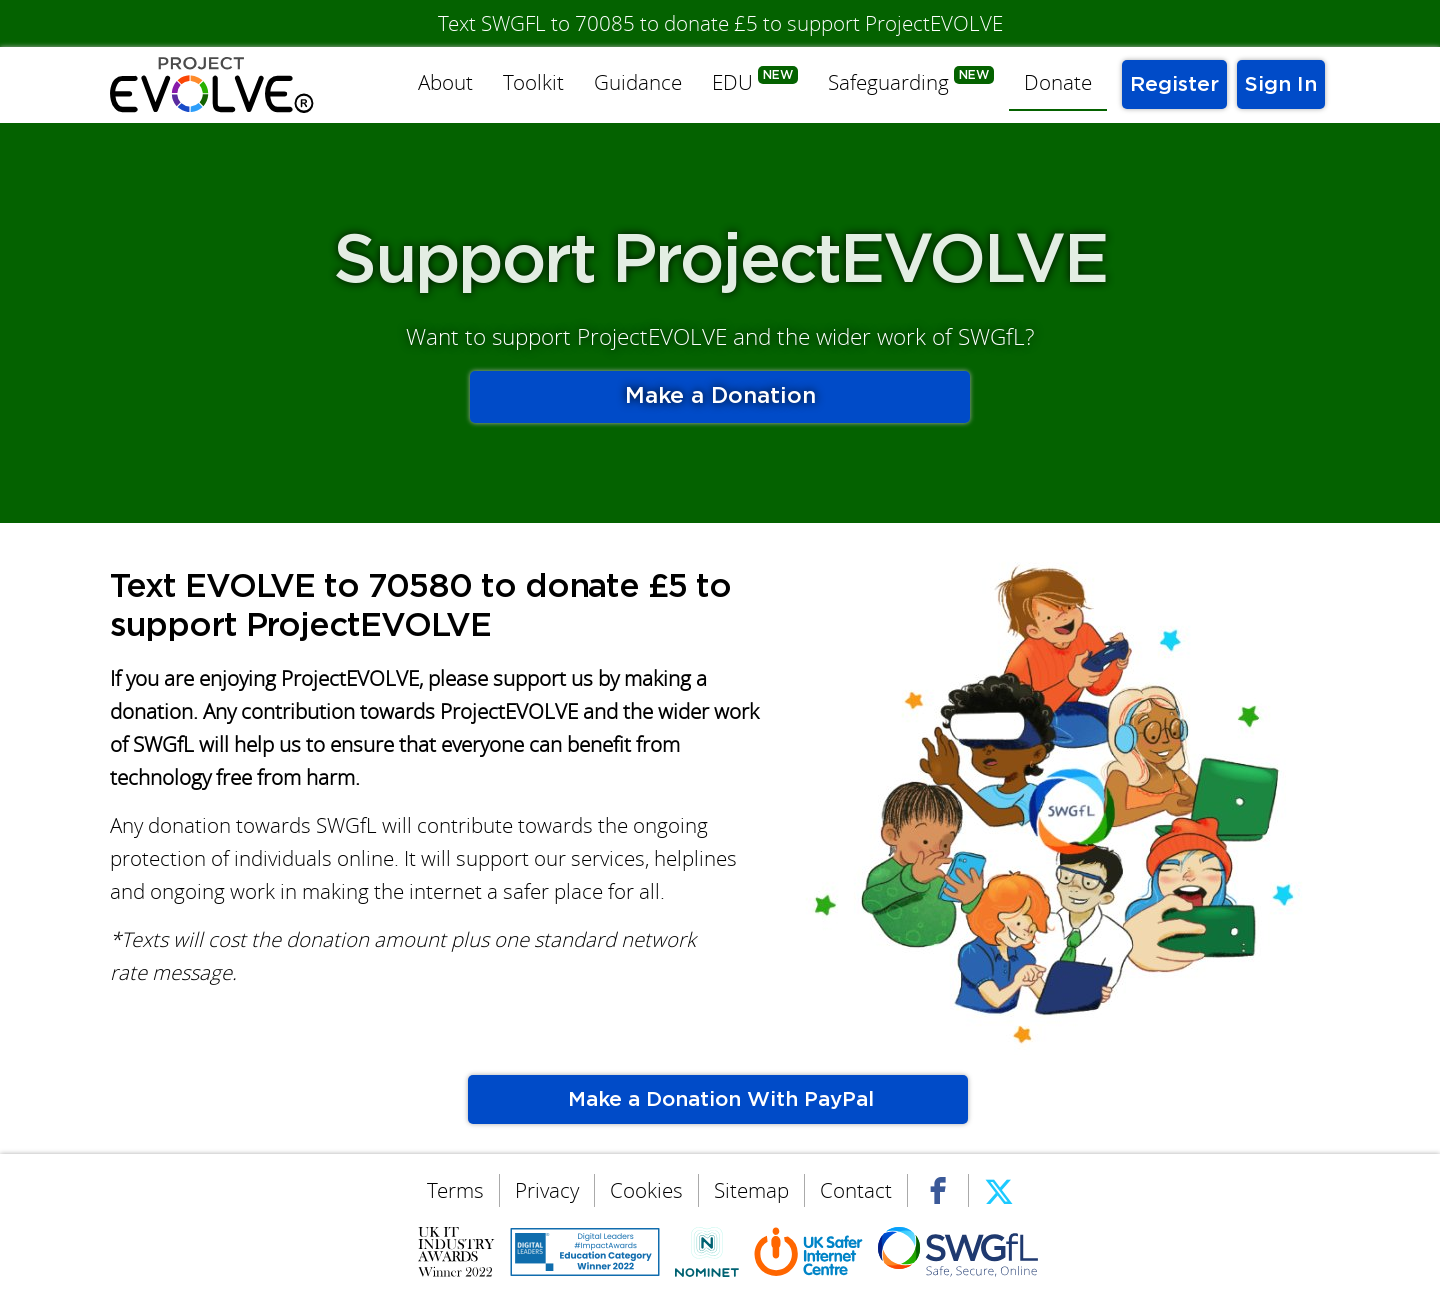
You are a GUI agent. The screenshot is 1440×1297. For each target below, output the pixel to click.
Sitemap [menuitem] (751, 1190)
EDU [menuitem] (732, 82)
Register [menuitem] (1174, 84)
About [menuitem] (445, 82)
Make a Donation (720, 396)
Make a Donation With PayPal (718, 1099)
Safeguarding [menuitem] (888, 82)
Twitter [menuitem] (999, 1189)
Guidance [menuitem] (638, 82)
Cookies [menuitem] (646, 1190)
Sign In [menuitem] (1281, 84)
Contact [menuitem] (856, 1190)
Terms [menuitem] (455, 1190)
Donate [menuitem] (1058, 82)
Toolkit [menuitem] (533, 82)
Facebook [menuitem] (938, 1189)
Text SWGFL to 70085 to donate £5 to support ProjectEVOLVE (720, 23)
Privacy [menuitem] (547, 1190)
